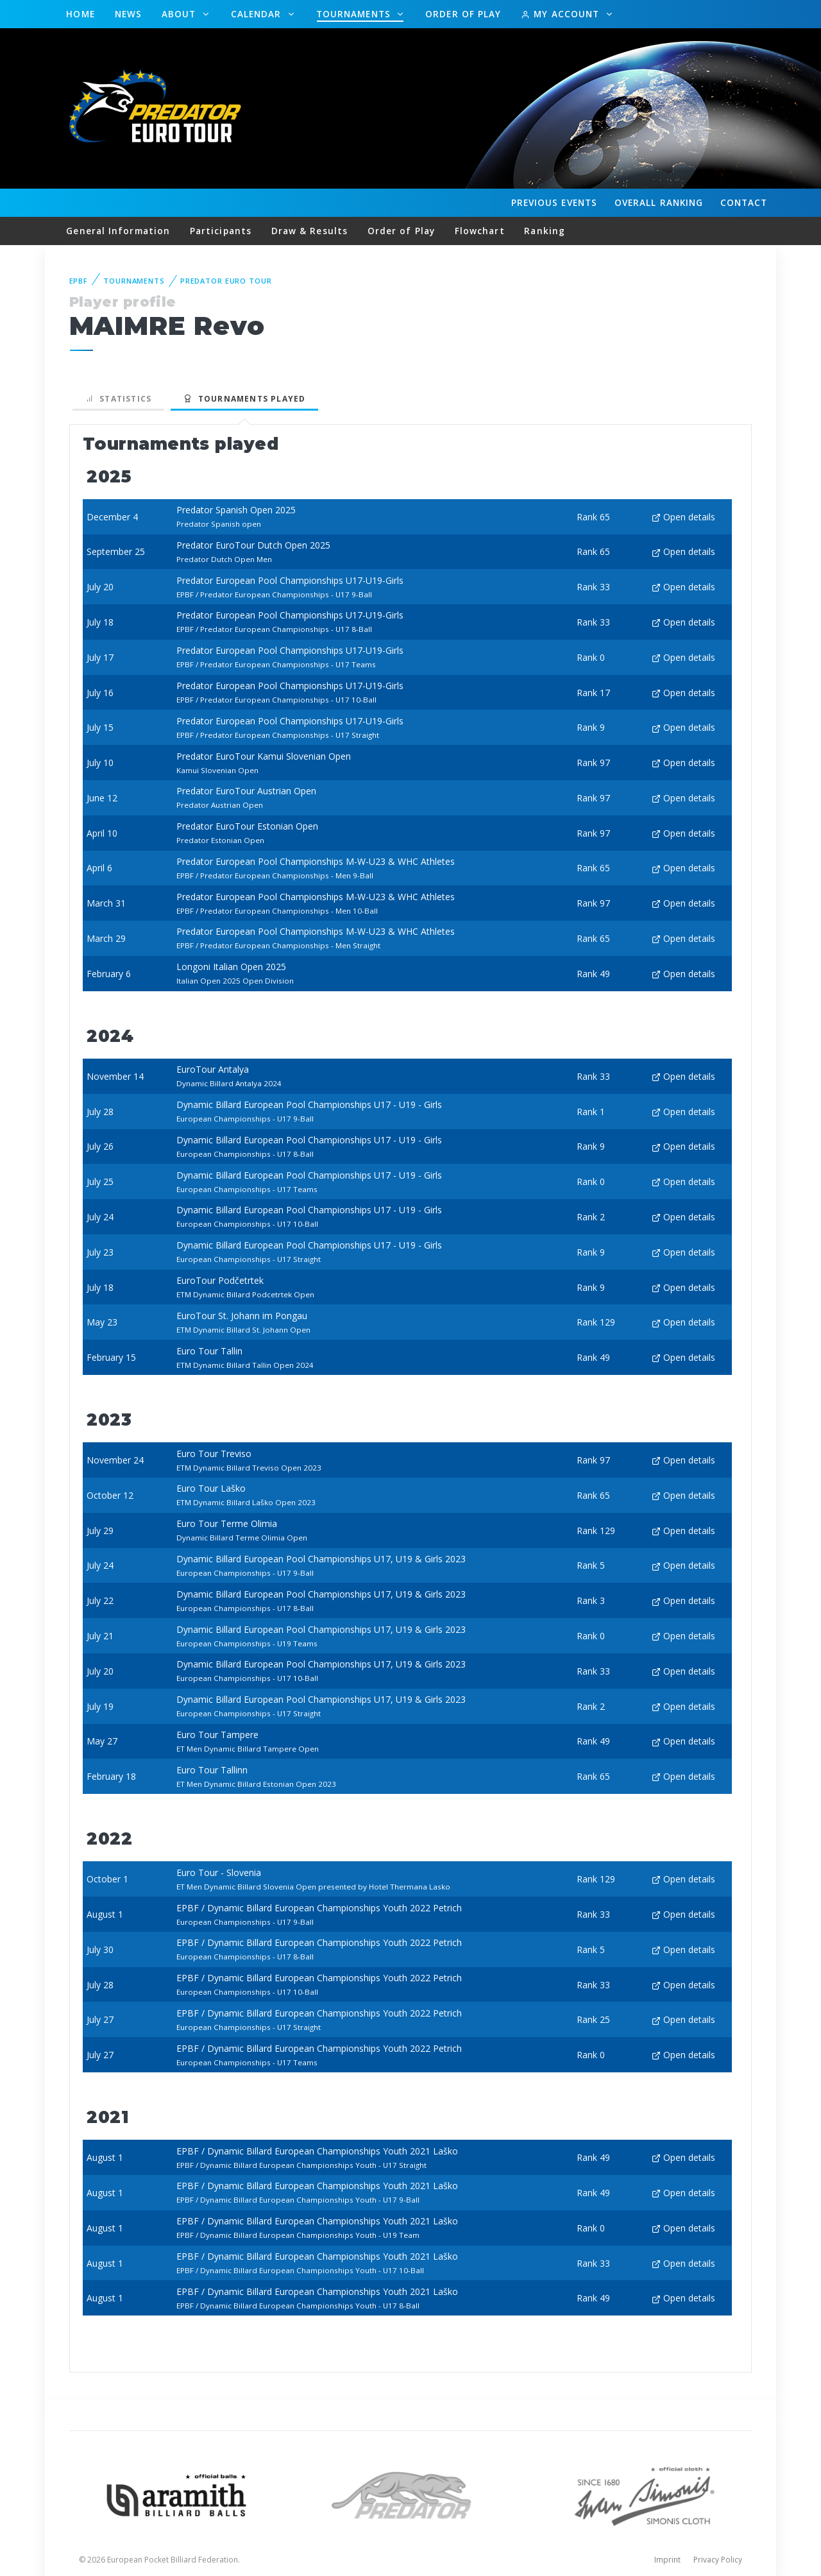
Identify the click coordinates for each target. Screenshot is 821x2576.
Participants (220, 231)
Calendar (258, 14)
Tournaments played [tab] (244, 398)
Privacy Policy (717, 2559)
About (180, 14)
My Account (561, 14)
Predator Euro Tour (226, 281)
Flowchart (480, 231)
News (128, 14)
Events (554, 203)
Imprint (667, 2559)
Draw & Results (309, 231)
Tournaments (355, 14)
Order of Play (463, 14)
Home (80, 14)
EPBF (79, 281)
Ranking (658, 203)
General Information (118, 231)
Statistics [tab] (118, 398)
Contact (744, 202)
